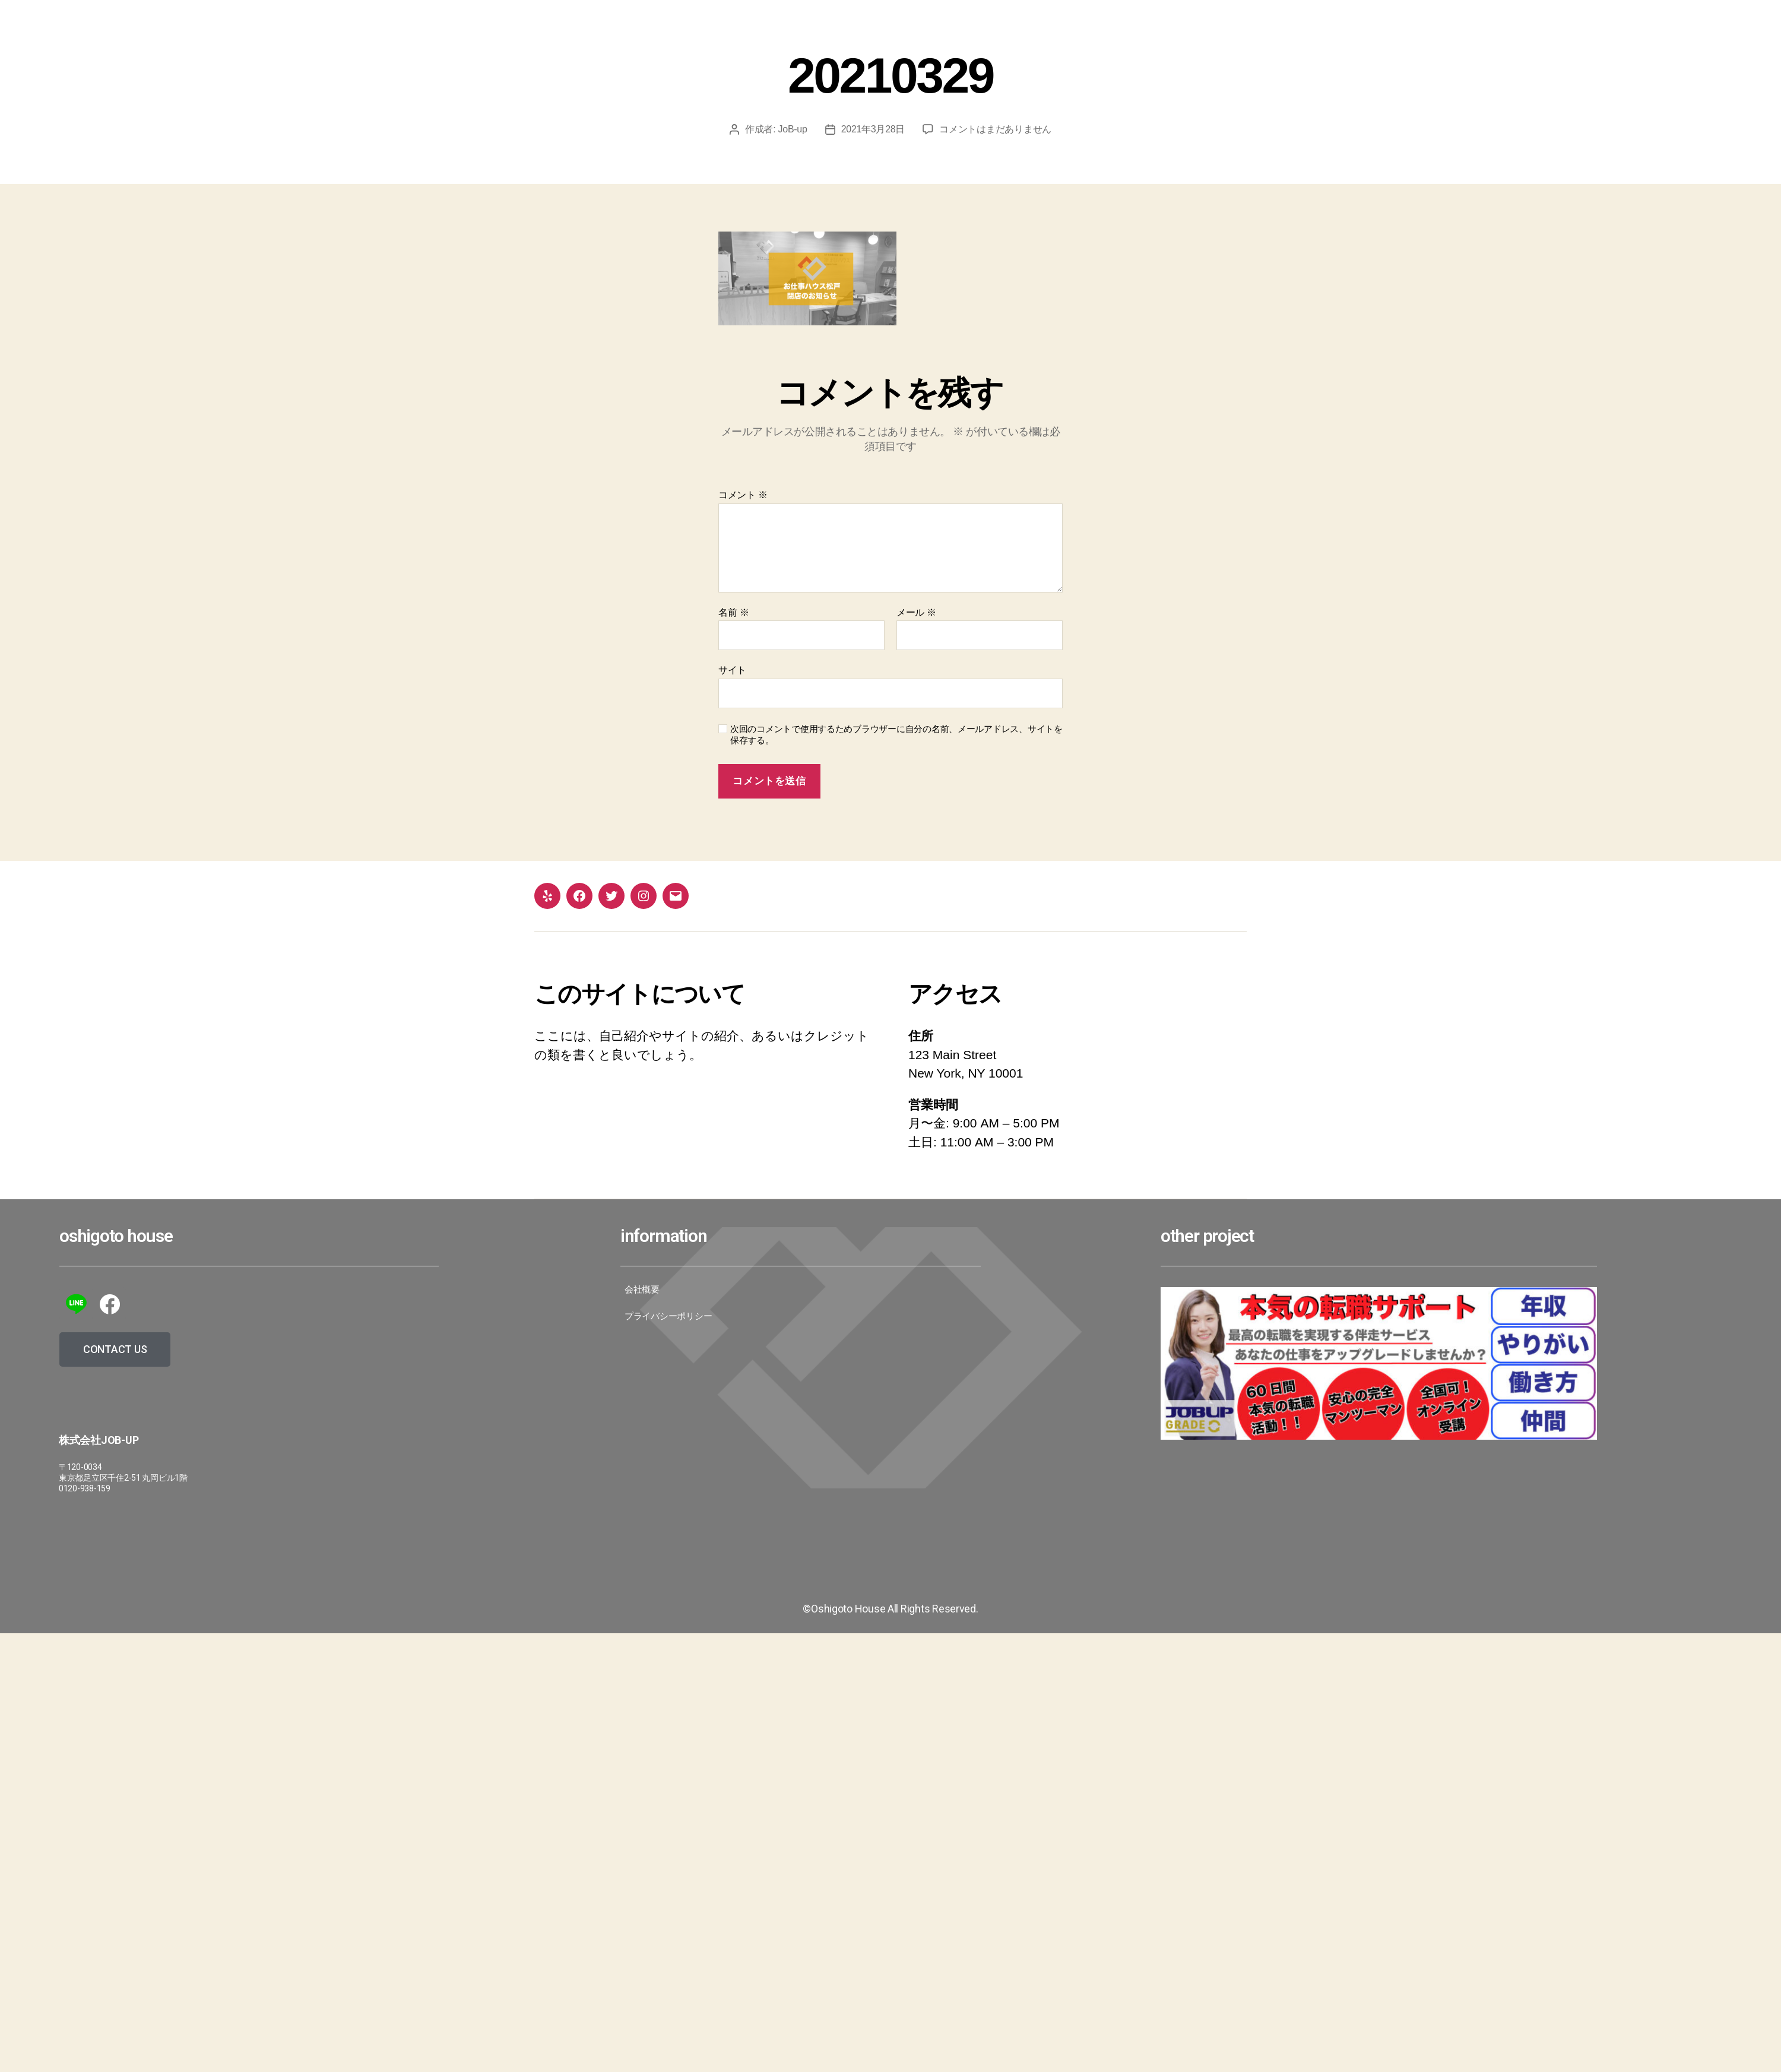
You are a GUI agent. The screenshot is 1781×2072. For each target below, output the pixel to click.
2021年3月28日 (873, 129)
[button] (114, 1349)
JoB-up (792, 129)
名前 (733, 612)
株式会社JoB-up (98, 1440)
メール (916, 612)
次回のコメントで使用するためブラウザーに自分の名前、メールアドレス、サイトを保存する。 (896, 734)
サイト (732, 670)
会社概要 (642, 1289)
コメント (743, 495)
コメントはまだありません (995, 129)
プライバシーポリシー (668, 1316)
